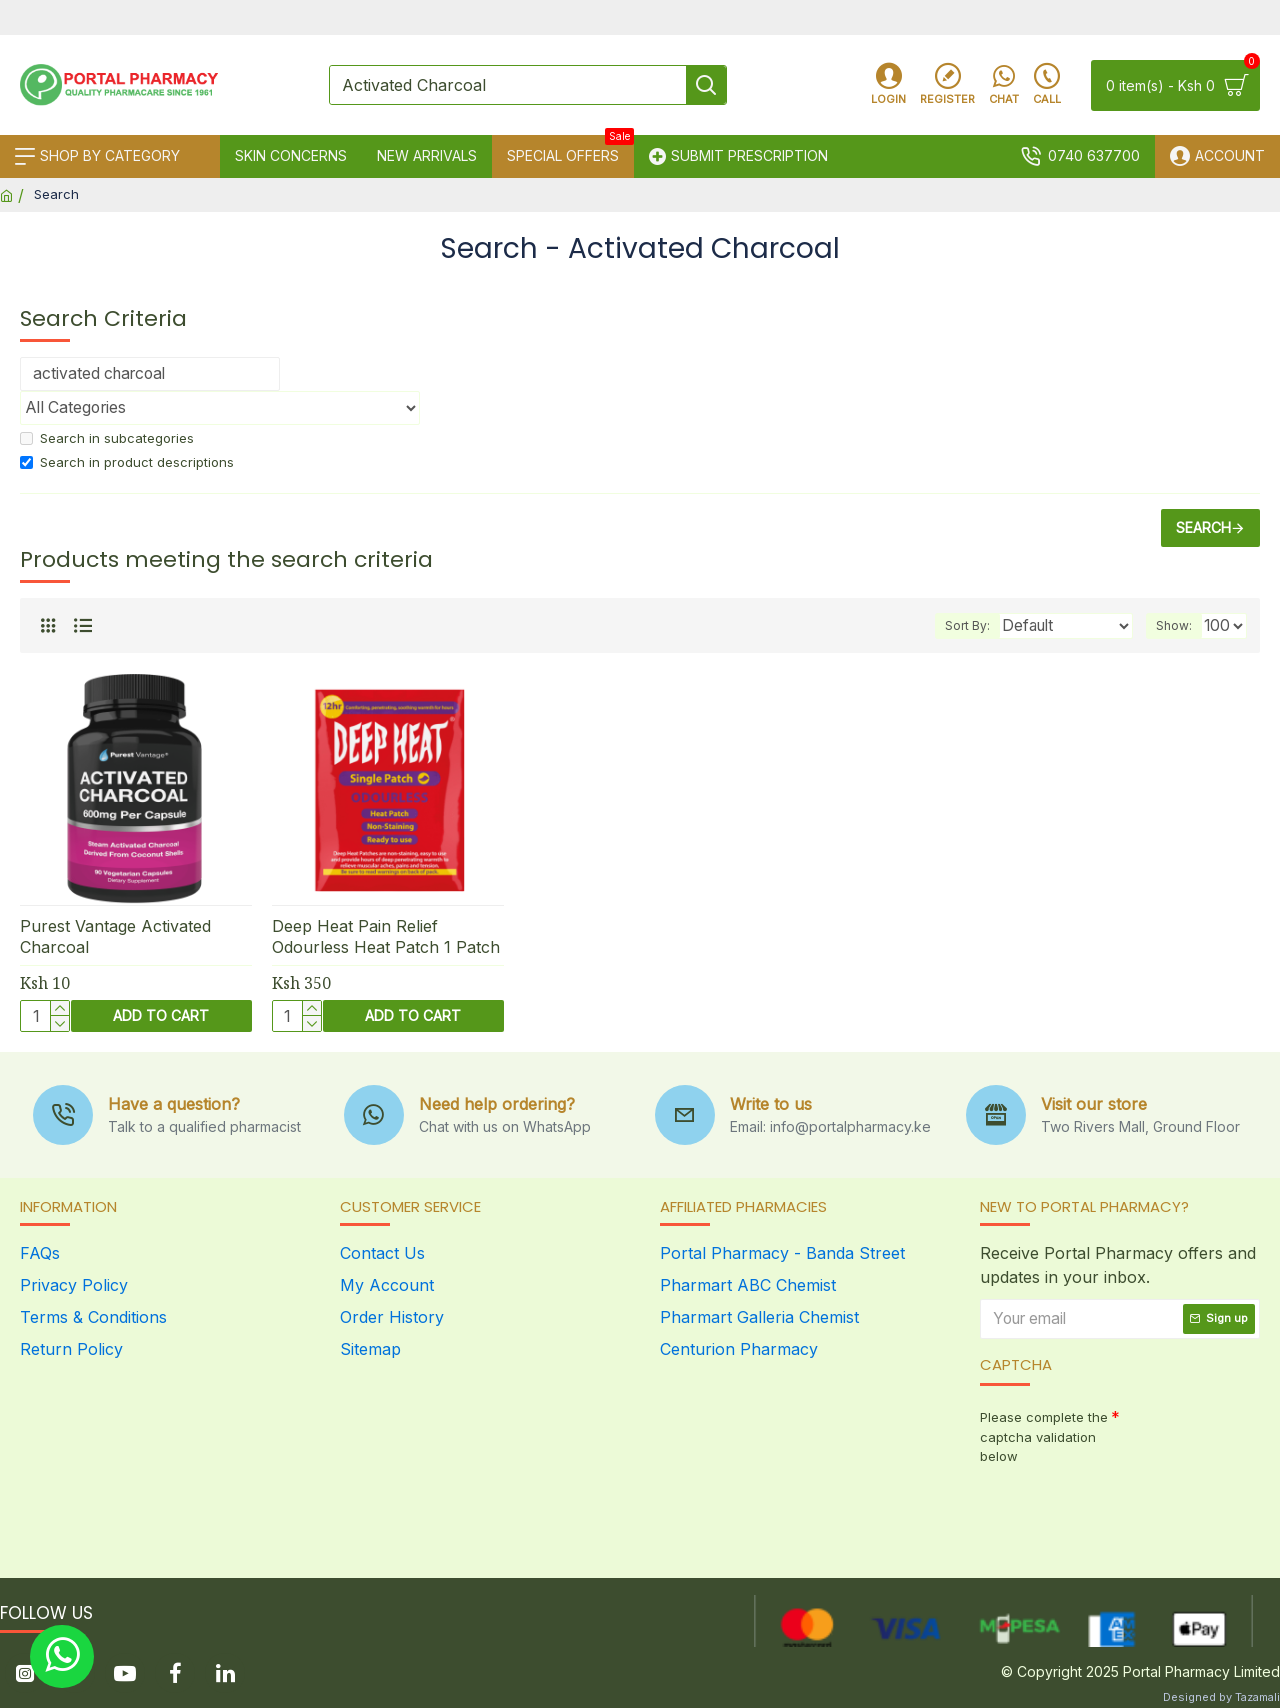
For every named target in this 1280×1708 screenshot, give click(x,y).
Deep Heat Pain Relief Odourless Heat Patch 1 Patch (386, 936)
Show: (1179, 625)
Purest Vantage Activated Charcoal (115, 936)
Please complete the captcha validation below (1044, 1436)
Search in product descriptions (127, 462)
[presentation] (1120, 1508)
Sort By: (979, 625)
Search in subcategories (107, 438)
